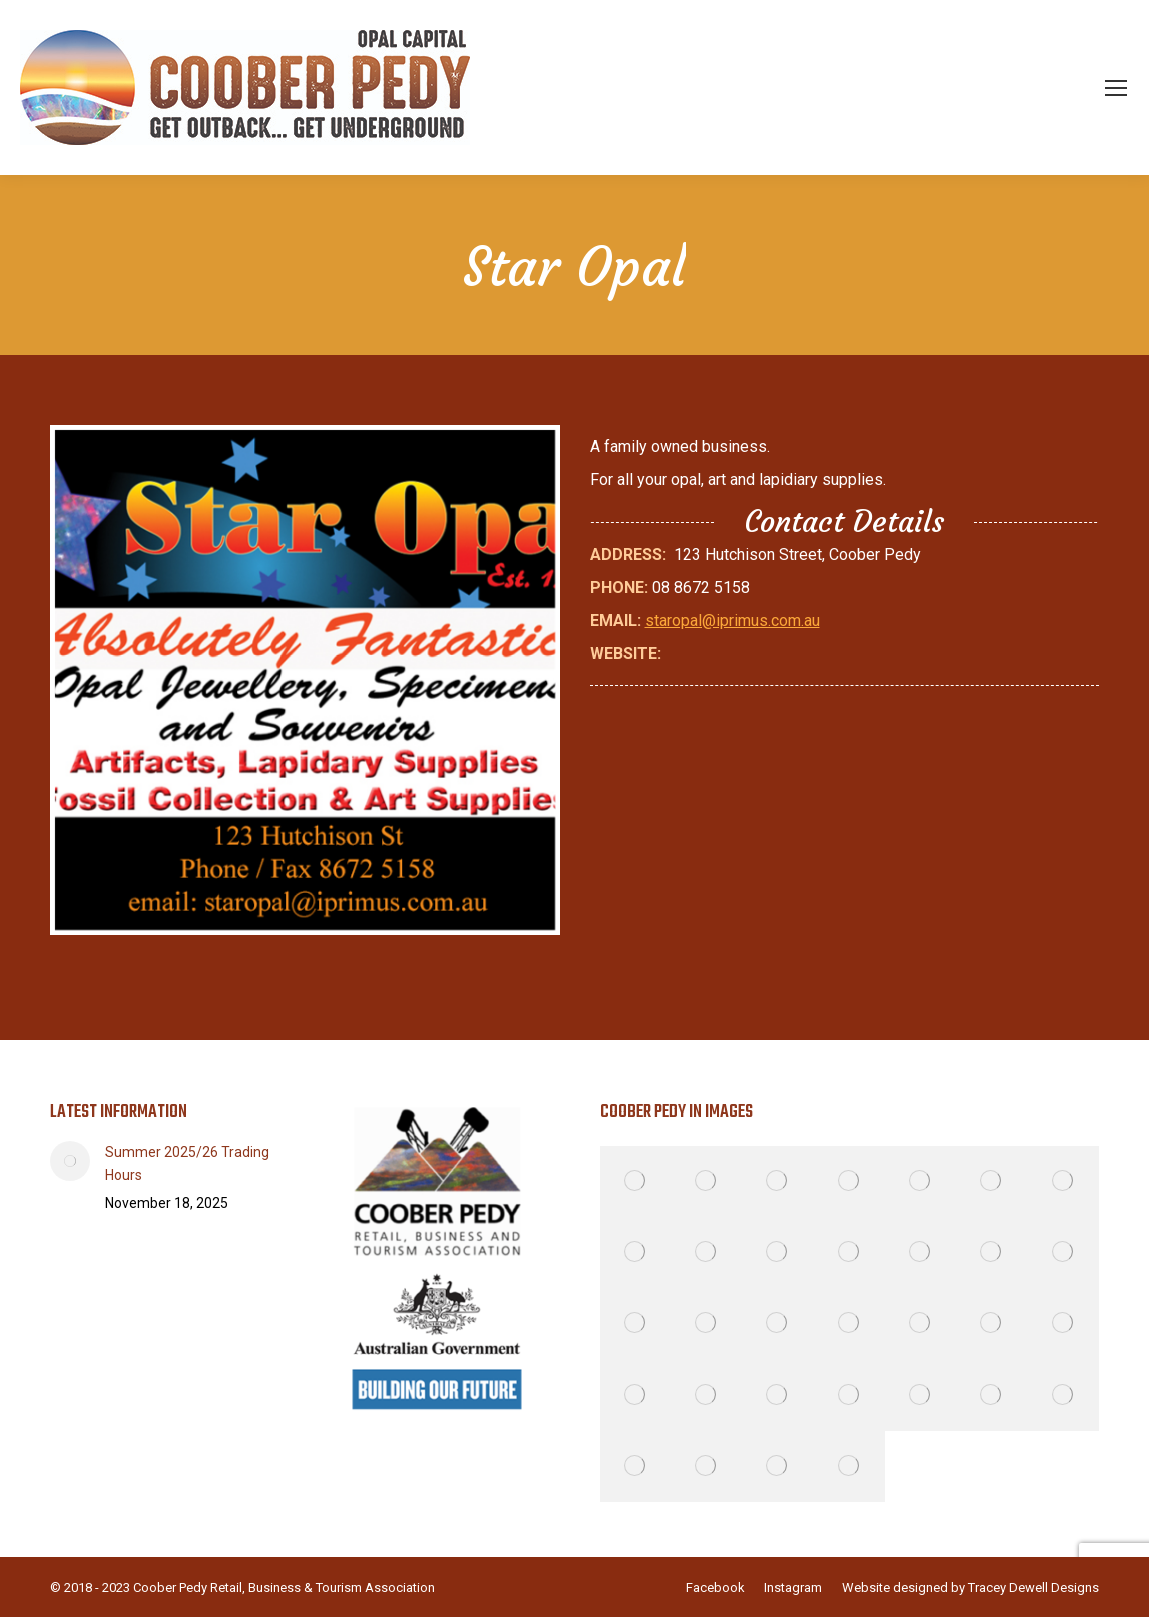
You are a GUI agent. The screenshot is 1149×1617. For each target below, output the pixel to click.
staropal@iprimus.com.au (732, 620)
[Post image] (70, 1161)
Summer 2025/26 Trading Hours (187, 1163)
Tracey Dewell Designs (1033, 1587)
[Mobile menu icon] (1116, 88)
